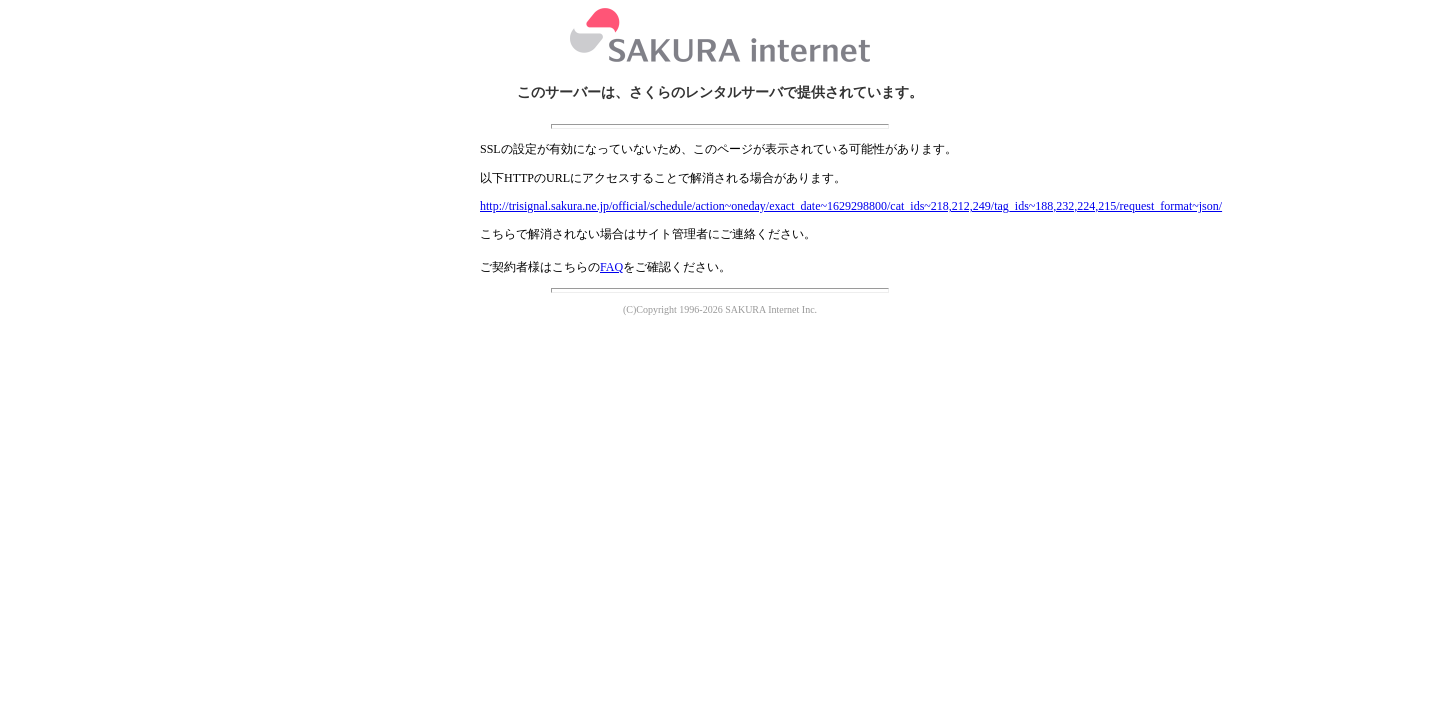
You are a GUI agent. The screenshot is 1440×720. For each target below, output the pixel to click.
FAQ (611, 267)
